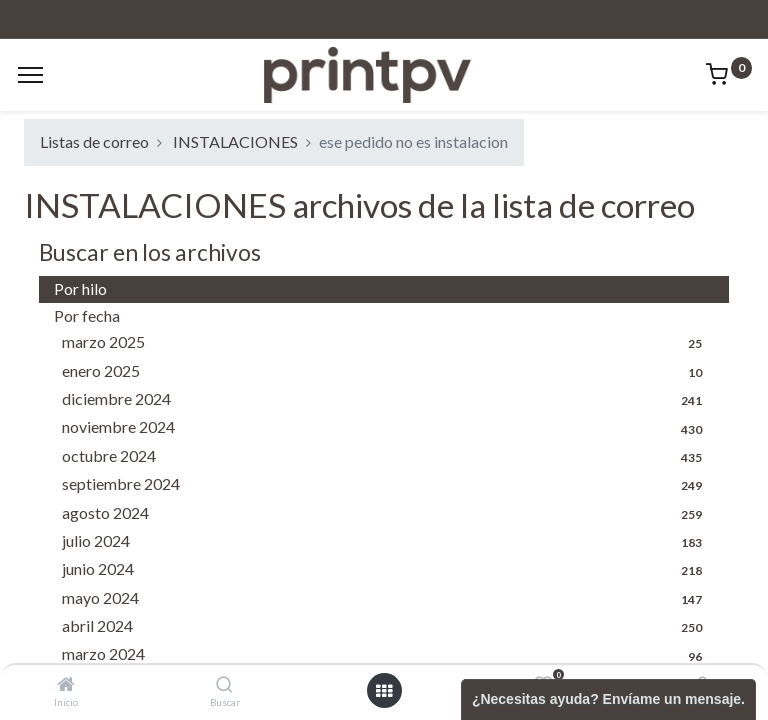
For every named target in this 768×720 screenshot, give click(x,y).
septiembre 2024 (388, 485)
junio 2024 (388, 570)
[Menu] (30, 75)
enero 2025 (388, 372)
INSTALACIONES (235, 141)
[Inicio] (66, 684)
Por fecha (87, 315)
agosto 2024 (388, 514)
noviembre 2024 (388, 428)
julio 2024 (388, 542)
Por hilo (80, 288)
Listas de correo (94, 141)
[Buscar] (224, 684)
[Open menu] (384, 691)
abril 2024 (388, 627)
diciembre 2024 (388, 400)
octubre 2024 (388, 457)
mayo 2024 (388, 599)
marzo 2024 (388, 655)
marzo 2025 (388, 343)
